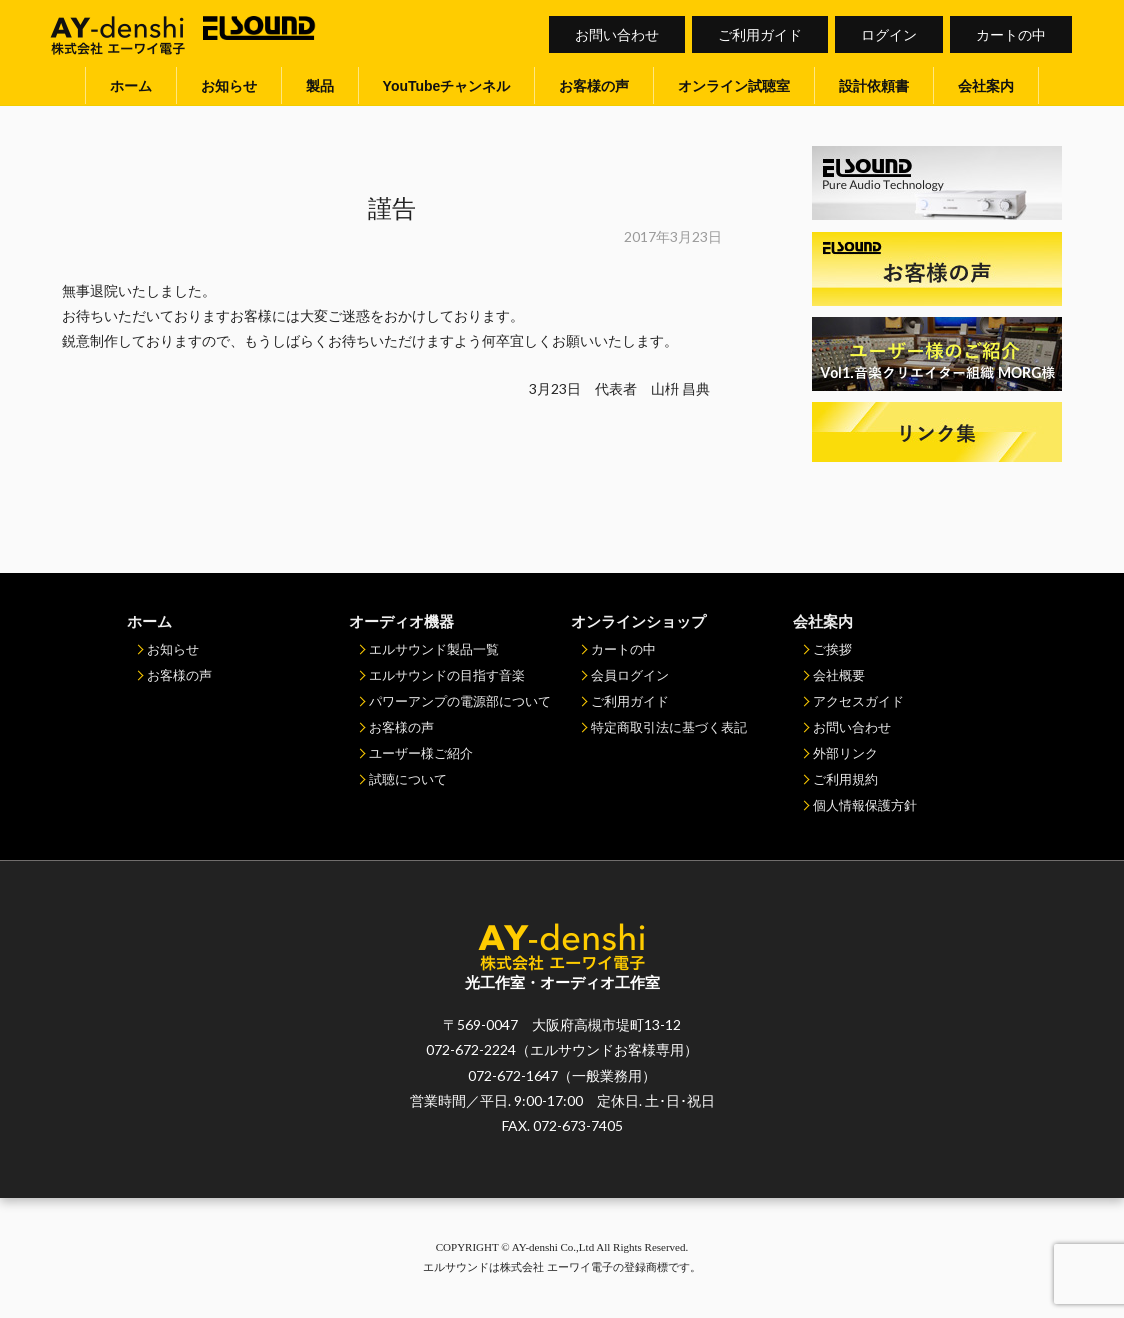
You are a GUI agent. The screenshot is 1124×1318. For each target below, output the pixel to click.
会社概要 (839, 675)
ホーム (131, 86)
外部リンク (845, 753)
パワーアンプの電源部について (460, 701)
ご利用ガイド (760, 34)
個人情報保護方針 (865, 805)
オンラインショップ (638, 621)
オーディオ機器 (401, 621)
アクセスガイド (858, 701)
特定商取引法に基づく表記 (669, 727)
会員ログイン (630, 675)
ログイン (889, 34)
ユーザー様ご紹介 (421, 753)
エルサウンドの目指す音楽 (447, 675)
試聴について (408, 779)
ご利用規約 (845, 779)
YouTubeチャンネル (447, 86)
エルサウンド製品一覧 (434, 649)
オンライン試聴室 (734, 86)
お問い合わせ (617, 34)
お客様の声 (594, 86)
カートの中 (1011, 34)
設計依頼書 (874, 86)
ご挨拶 (832, 649)
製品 (320, 86)
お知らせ (229, 86)
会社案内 (986, 86)
